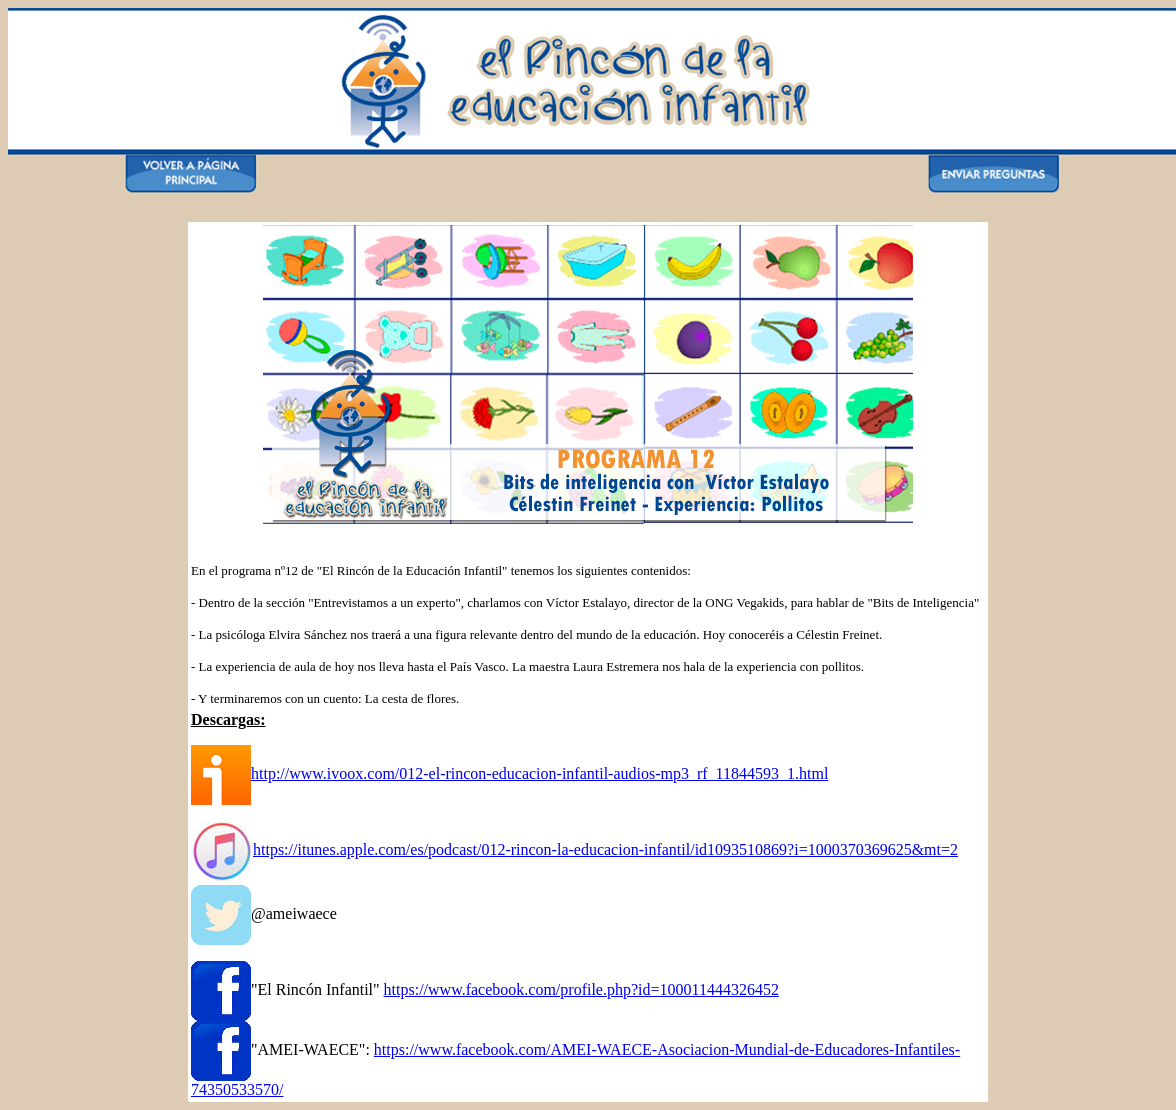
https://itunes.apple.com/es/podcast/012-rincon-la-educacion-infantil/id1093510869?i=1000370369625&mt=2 (605, 849)
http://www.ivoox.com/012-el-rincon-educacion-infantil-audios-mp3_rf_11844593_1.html (539, 773)
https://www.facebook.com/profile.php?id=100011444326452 (581, 989)
